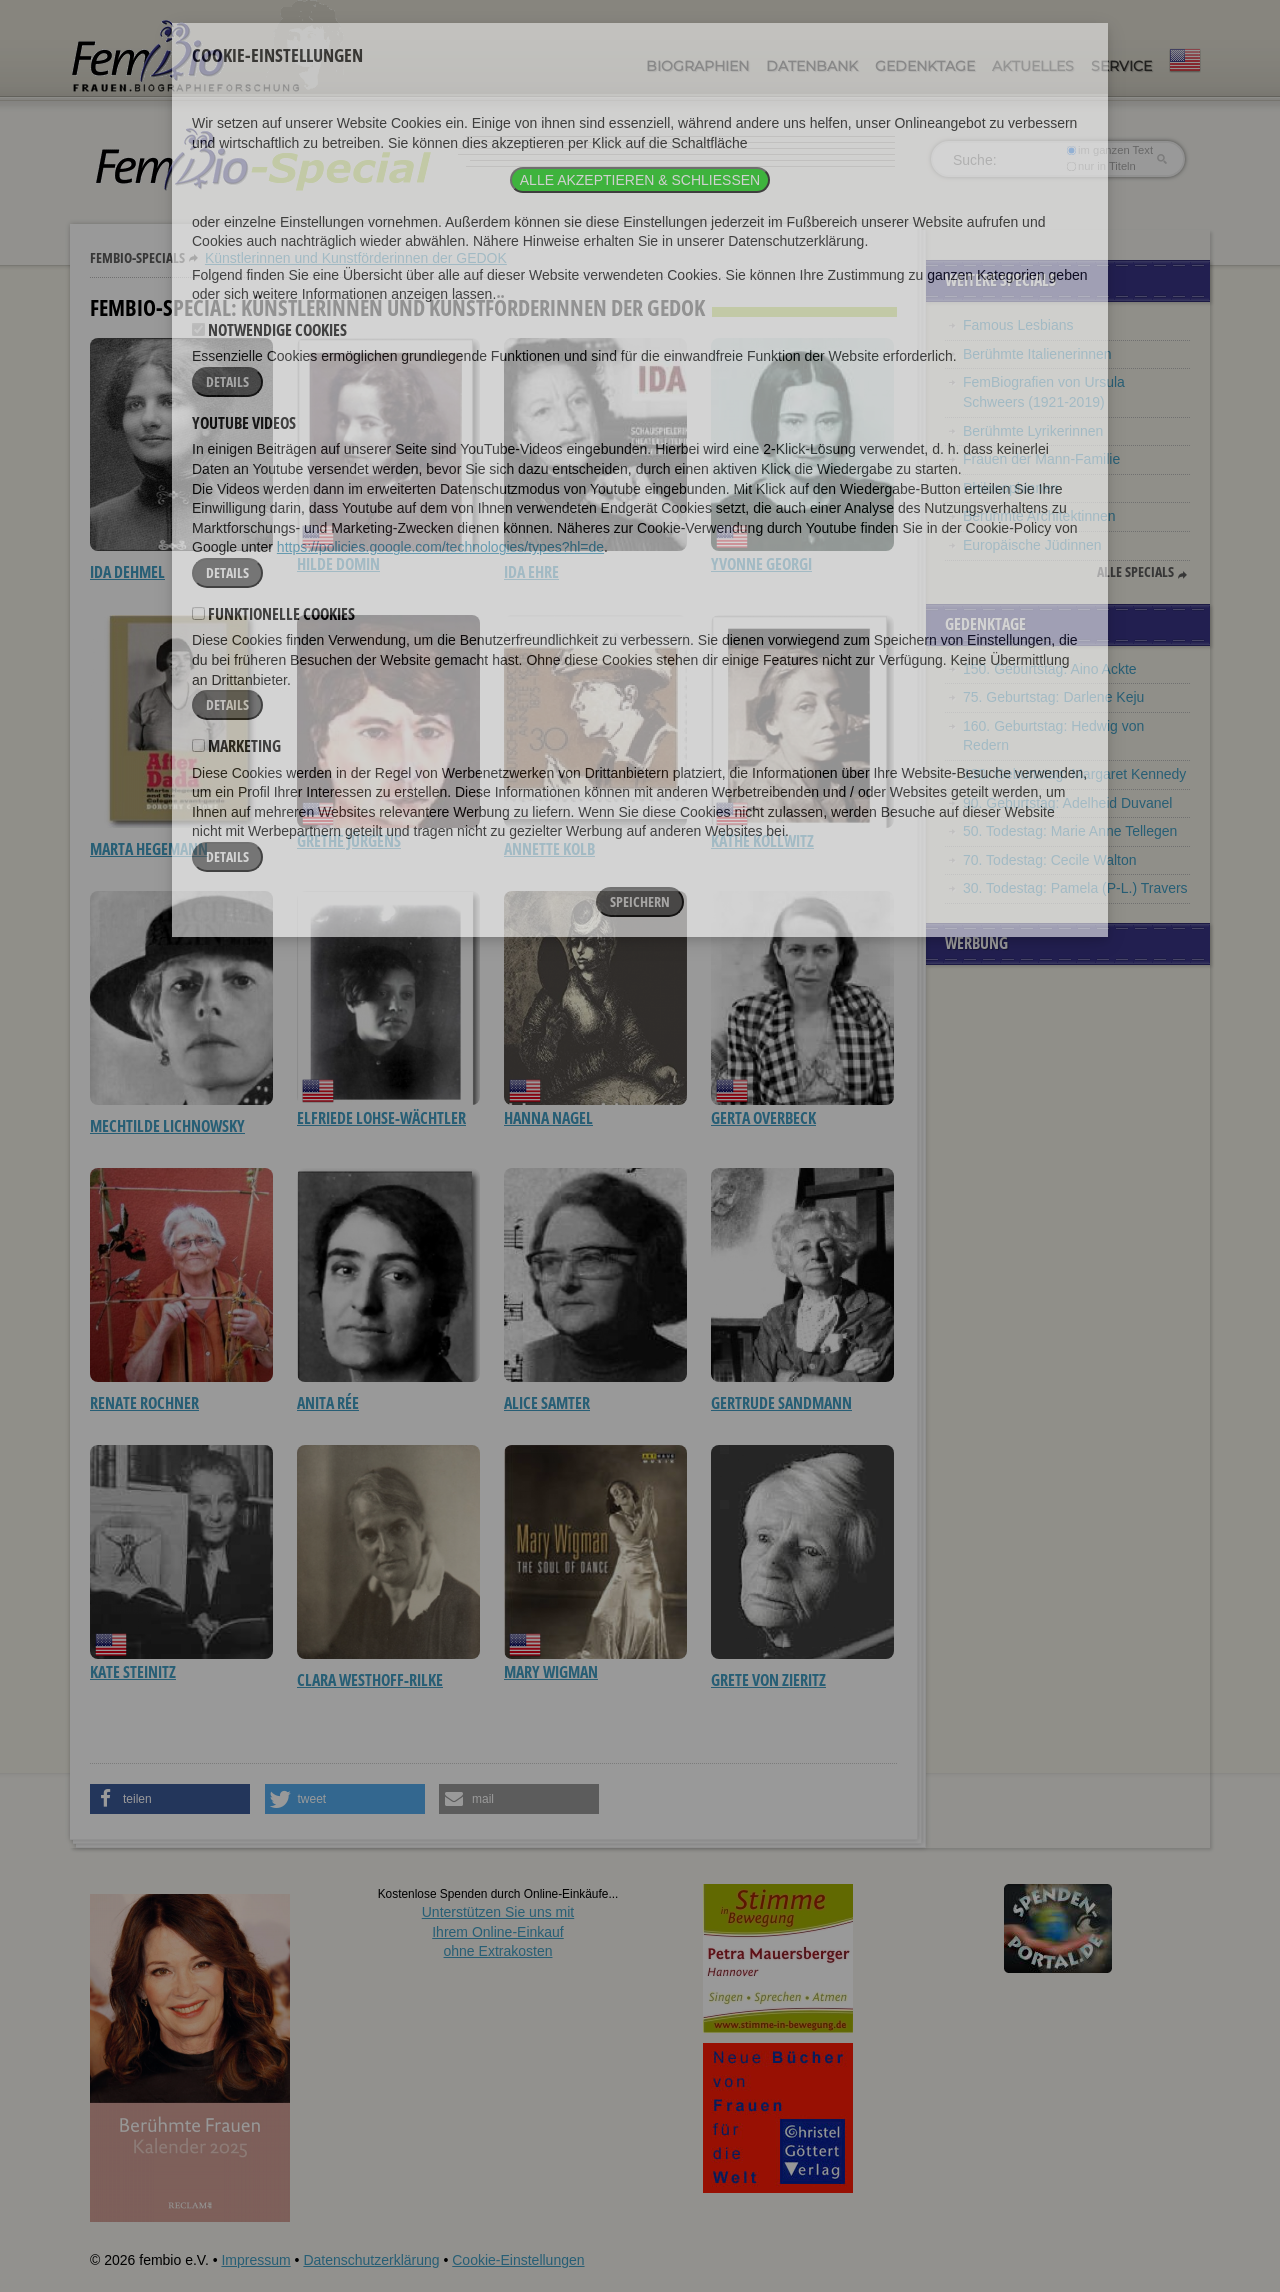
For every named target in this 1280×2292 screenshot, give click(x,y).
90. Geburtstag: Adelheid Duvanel (1067, 803)
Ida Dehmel (127, 572)
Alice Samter (547, 1403)
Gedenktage (925, 66)
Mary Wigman (551, 1672)
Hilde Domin (338, 564)
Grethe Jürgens (349, 841)
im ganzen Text (1110, 150)
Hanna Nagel (548, 1118)
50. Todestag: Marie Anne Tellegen (1070, 831)
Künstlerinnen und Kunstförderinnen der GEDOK (356, 258)
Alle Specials (1135, 572)
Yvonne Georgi (761, 564)
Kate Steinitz (133, 1672)
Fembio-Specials (137, 257)
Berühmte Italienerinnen (1037, 354)
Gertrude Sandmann (781, 1403)
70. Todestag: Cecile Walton (1050, 860)
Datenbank (812, 66)
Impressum (255, 2260)
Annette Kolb (549, 849)
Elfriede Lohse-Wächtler (381, 1118)
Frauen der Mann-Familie (1041, 459)
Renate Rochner (144, 1403)
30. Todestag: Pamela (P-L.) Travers (1075, 888)
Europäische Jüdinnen (1032, 545)
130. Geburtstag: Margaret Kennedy (1074, 774)
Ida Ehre (531, 572)
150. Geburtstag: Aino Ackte (1050, 669)
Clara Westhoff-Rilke (370, 1680)
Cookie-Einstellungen (518, 2260)
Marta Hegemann (149, 849)
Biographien (697, 66)
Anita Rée (328, 1403)
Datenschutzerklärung (371, 2260)
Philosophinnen (1011, 488)
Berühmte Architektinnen (1039, 516)
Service (1121, 66)
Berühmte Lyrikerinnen (1033, 431)
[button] (170, 1799)
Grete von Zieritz (768, 1680)
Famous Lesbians (1018, 325)
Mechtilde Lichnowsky (167, 1126)
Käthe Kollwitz (762, 841)
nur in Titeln (1101, 166)
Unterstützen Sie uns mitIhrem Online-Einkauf (498, 1931)
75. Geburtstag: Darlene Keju (1053, 697)
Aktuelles (1033, 66)
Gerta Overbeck (763, 1118)
